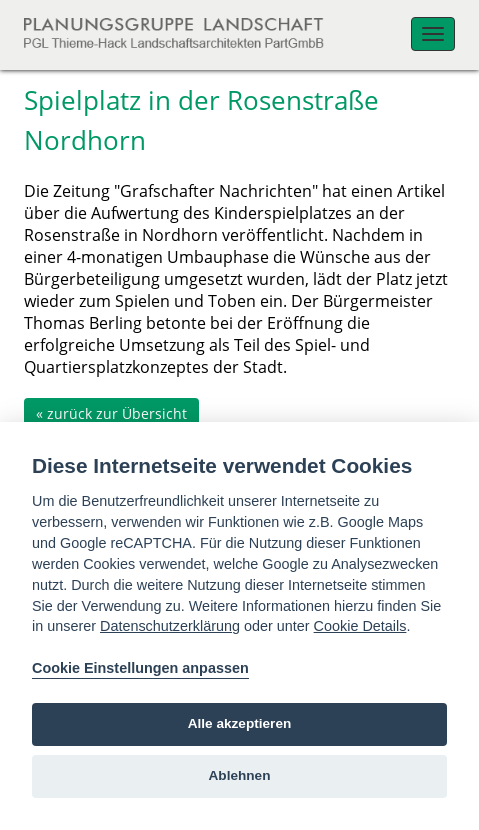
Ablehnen (240, 775)
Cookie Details (360, 626)
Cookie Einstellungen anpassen (140, 668)
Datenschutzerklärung (170, 626)
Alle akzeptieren (240, 723)
